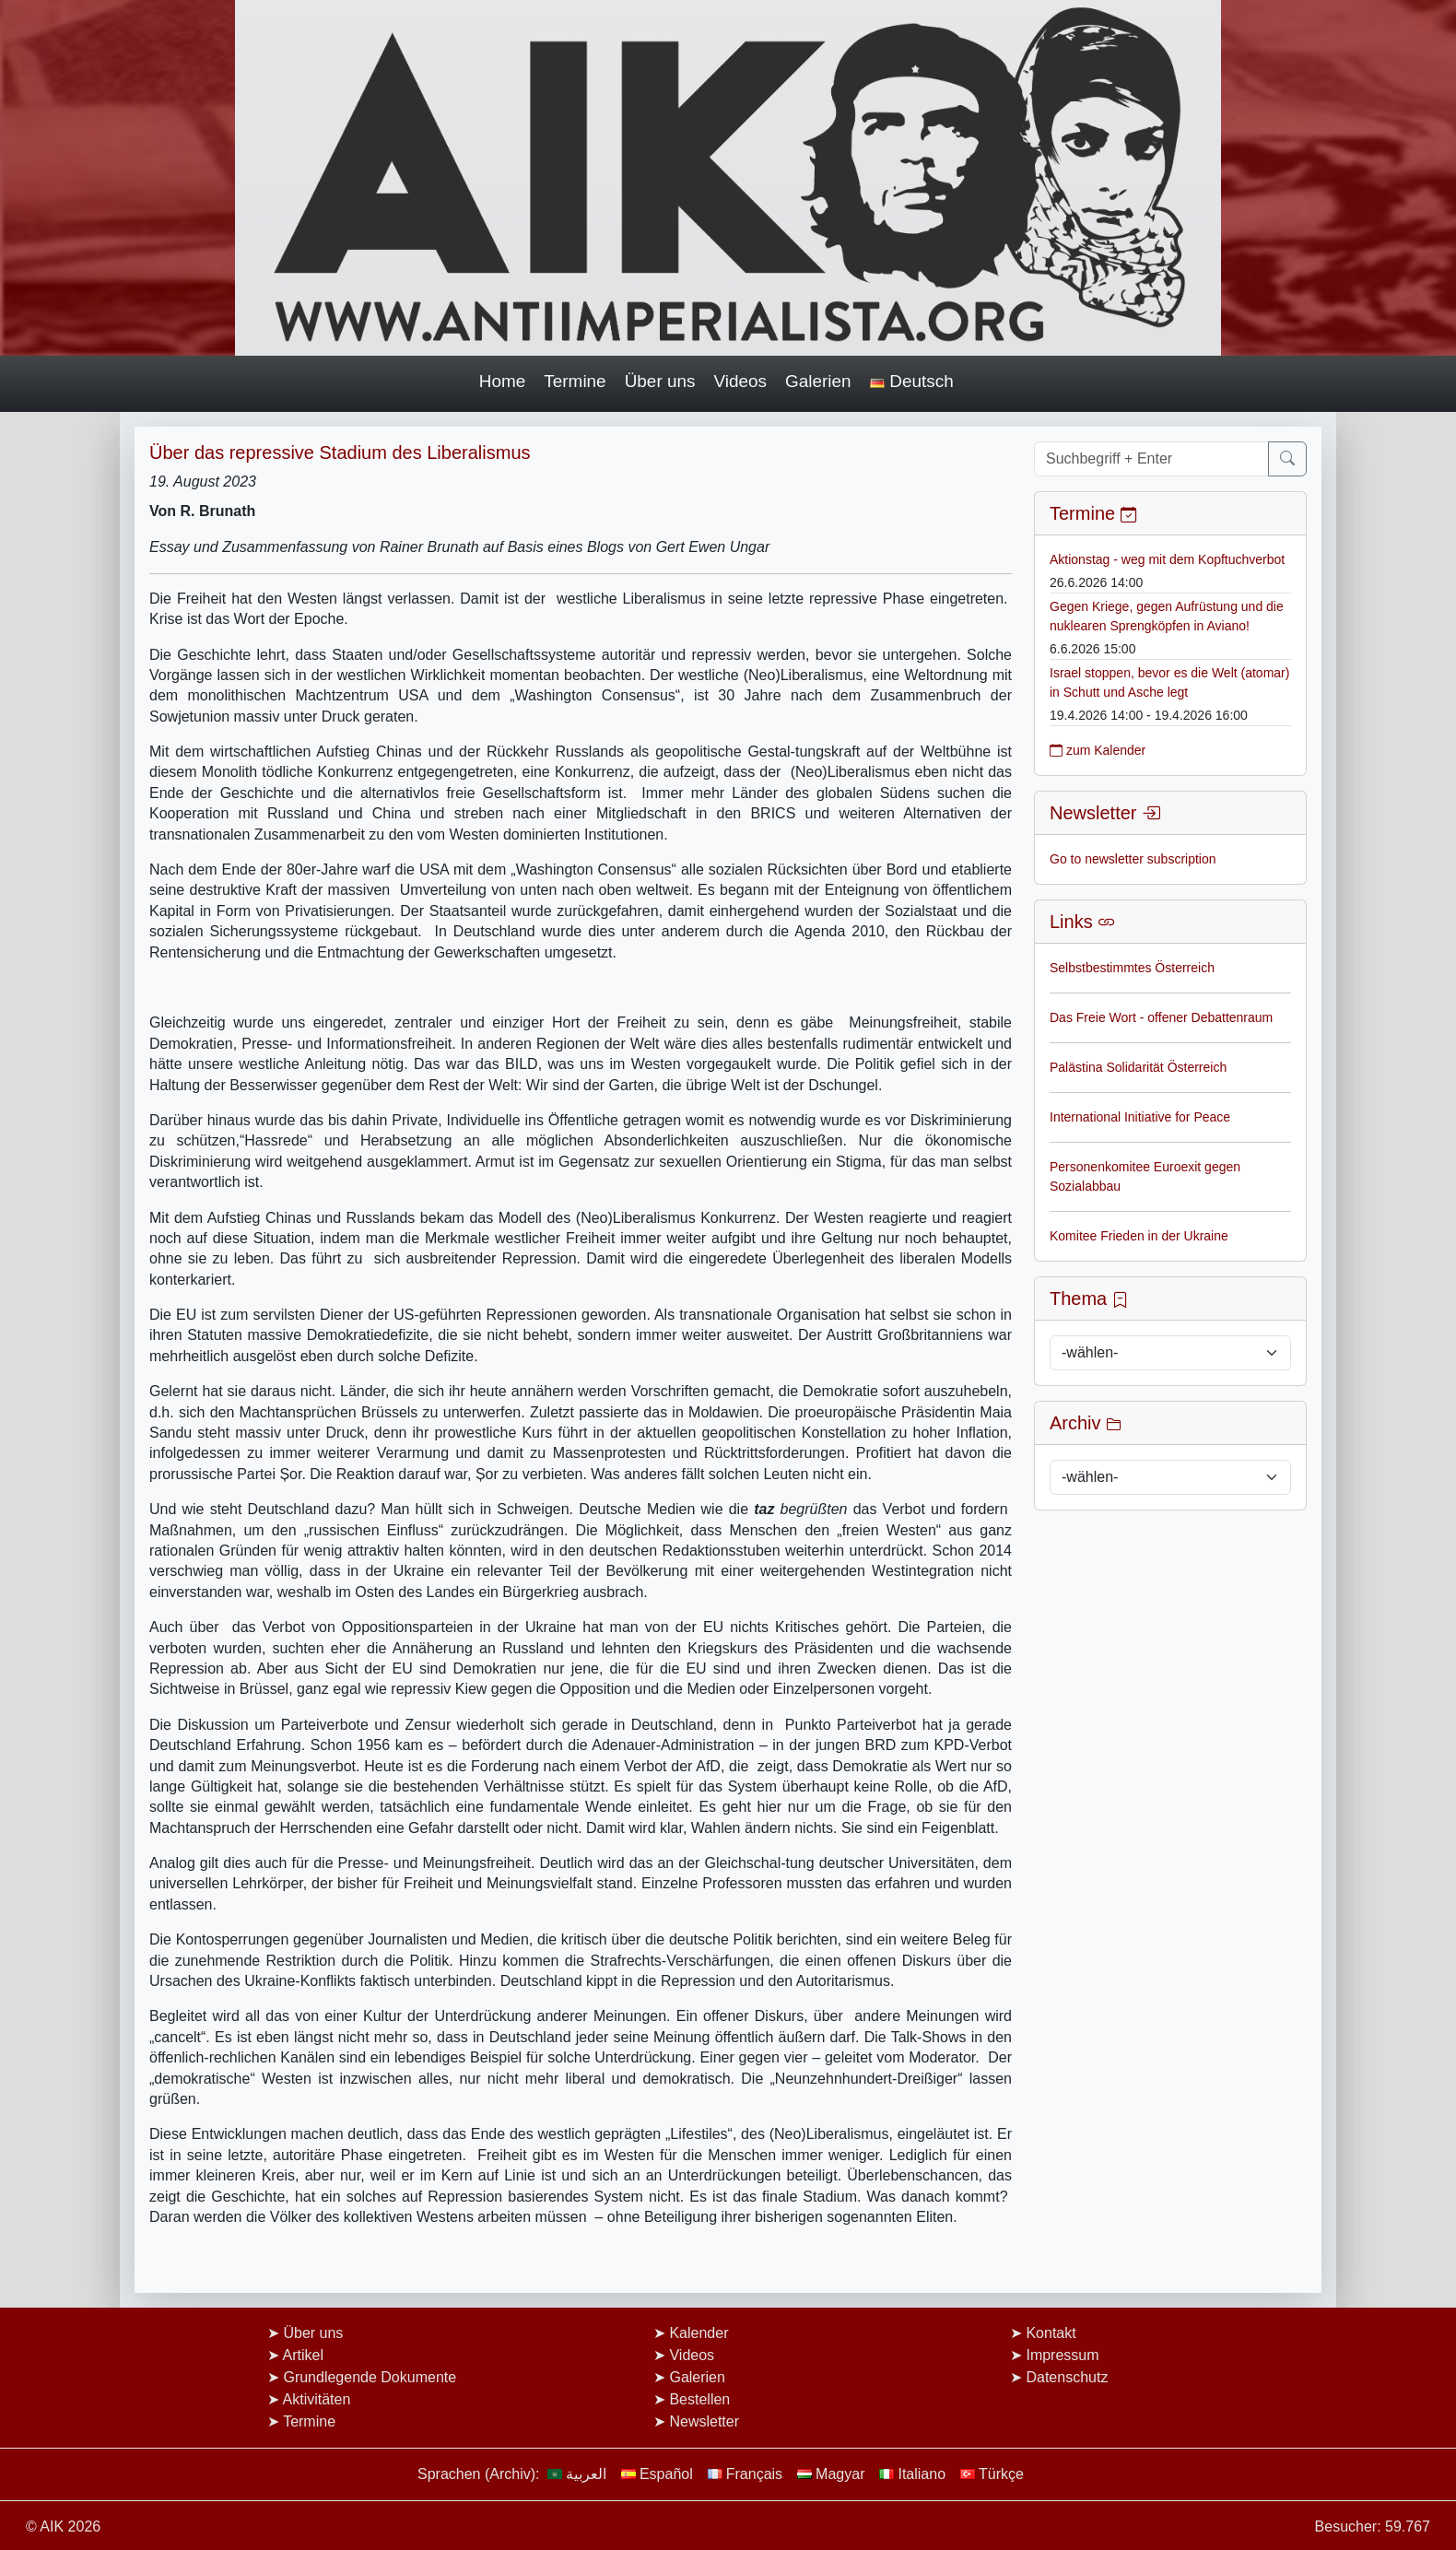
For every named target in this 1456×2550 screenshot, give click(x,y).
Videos (741, 381)
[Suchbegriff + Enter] (1151, 458)
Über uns (660, 381)
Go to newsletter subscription (1133, 859)
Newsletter (704, 2421)
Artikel (303, 2355)
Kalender (698, 2333)
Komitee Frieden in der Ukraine (1139, 1235)
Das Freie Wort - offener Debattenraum (1161, 1017)
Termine (574, 381)
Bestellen (699, 2399)
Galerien (818, 381)
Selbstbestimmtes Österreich (1132, 967)
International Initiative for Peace (1140, 1117)
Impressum (1062, 2355)
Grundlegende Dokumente (369, 2377)
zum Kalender (1097, 750)
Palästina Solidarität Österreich (1138, 1067)
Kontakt (1050, 2333)
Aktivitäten (317, 2399)
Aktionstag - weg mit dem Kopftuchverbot (1167, 559)
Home (502, 381)
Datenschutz (1067, 2377)
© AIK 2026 (63, 2526)
